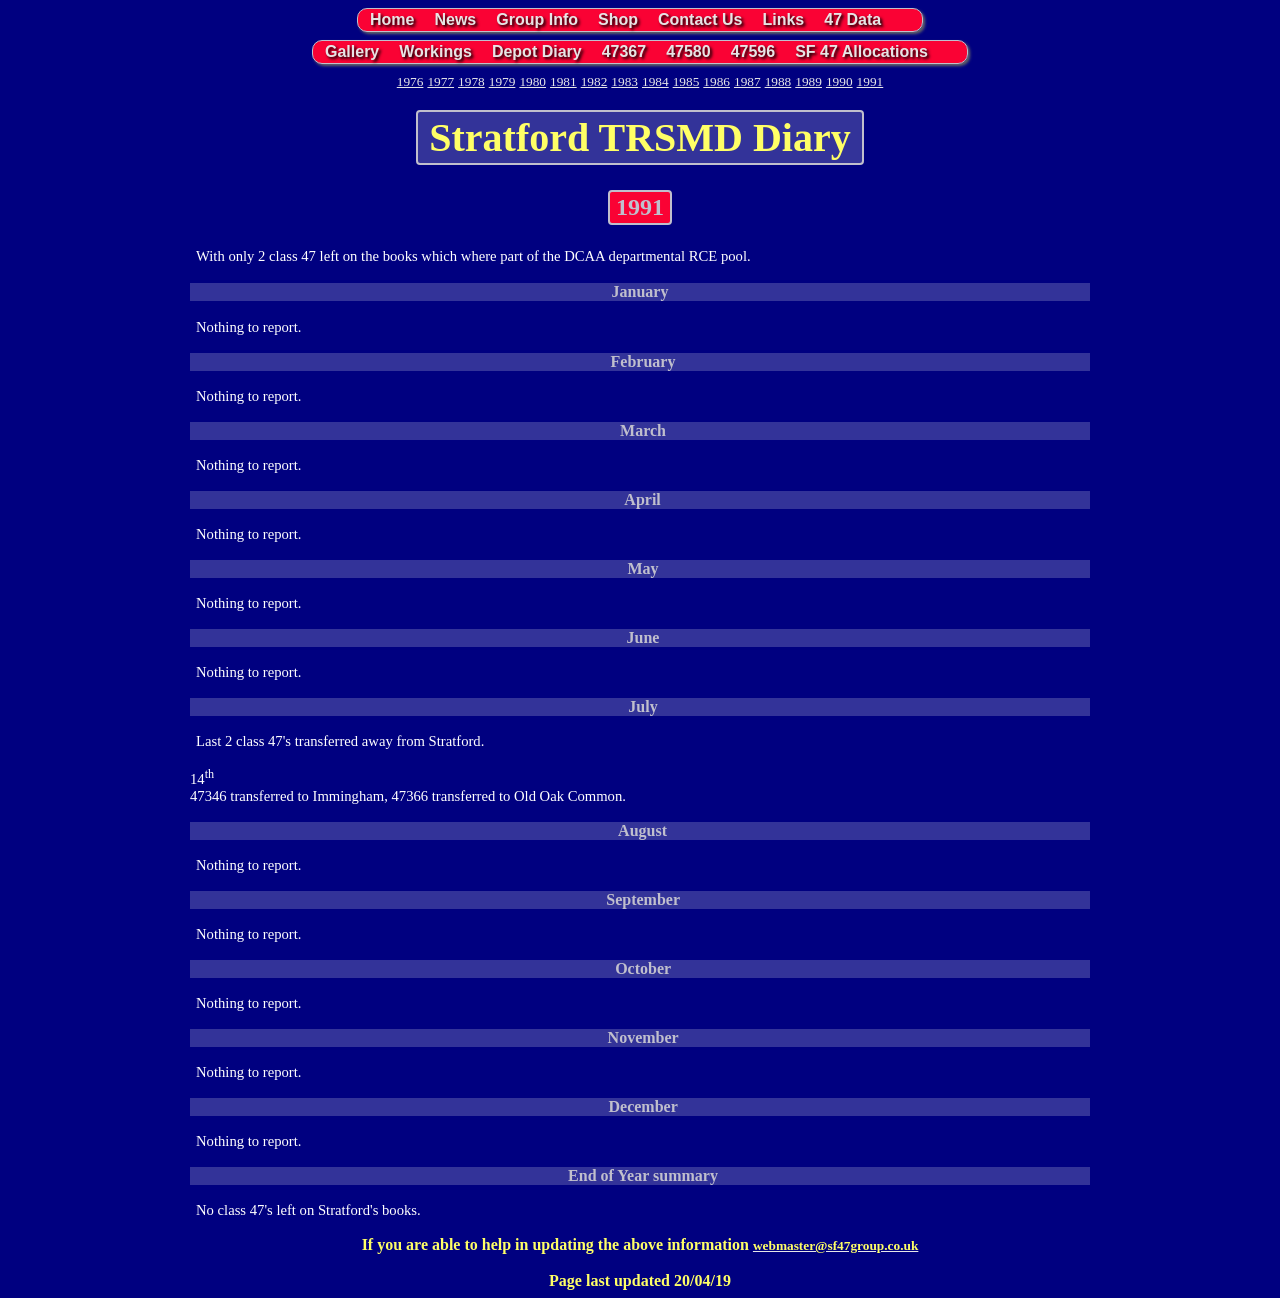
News (455, 19)
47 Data (852, 19)
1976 (410, 81)
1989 (808, 81)
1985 (686, 81)
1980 (532, 81)
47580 (688, 51)
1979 (502, 81)
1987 (747, 81)
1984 (655, 81)
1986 (716, 81)
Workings (435, 51)
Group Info (537, 19)
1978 (471, 81)
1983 (624, 81)
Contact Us (700, 19)
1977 (440, 81)
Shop (618, 19)
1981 (563, 81)
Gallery (352, 51)
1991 (870, 81)
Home (392, 19)
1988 (778, 81)
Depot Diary (537, 51)
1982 (594, 81)
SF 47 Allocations (861, 51)
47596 (753, 51)
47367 (624, 51)
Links (783, 19)
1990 (839, 81)
